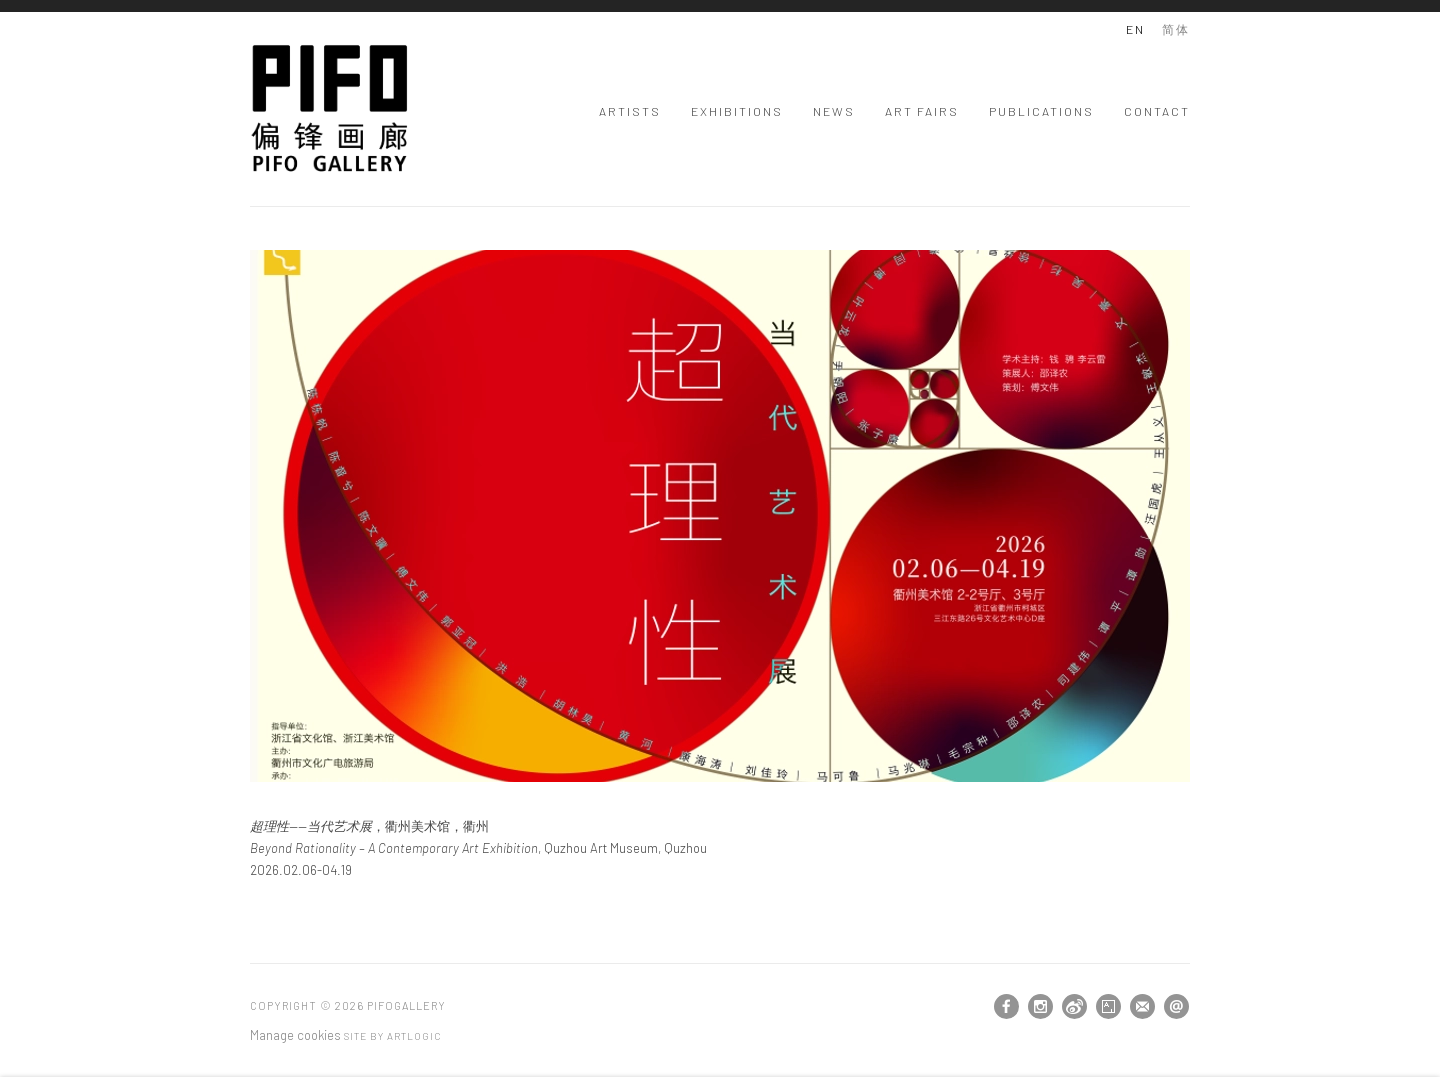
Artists (630, 111)
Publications (1041, 111)
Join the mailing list (1142, 1006)
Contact (1157, 111)
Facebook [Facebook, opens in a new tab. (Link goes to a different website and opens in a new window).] (1006, 1007)
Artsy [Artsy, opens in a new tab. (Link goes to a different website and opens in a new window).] (1108, 1007)
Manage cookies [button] (295, 1035)
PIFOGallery (330, 108)
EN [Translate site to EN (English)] (1135, 29)
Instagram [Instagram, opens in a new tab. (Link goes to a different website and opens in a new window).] (1040, 1007)
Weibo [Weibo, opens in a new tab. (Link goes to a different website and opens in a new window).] (1074, 1007)
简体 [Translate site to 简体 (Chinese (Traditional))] (1176, 29)
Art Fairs (922, 111)
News (834, 111)
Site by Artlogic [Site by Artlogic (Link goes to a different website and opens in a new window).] (392, 1036)
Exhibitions (737, 111)
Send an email (1176, 1006)
